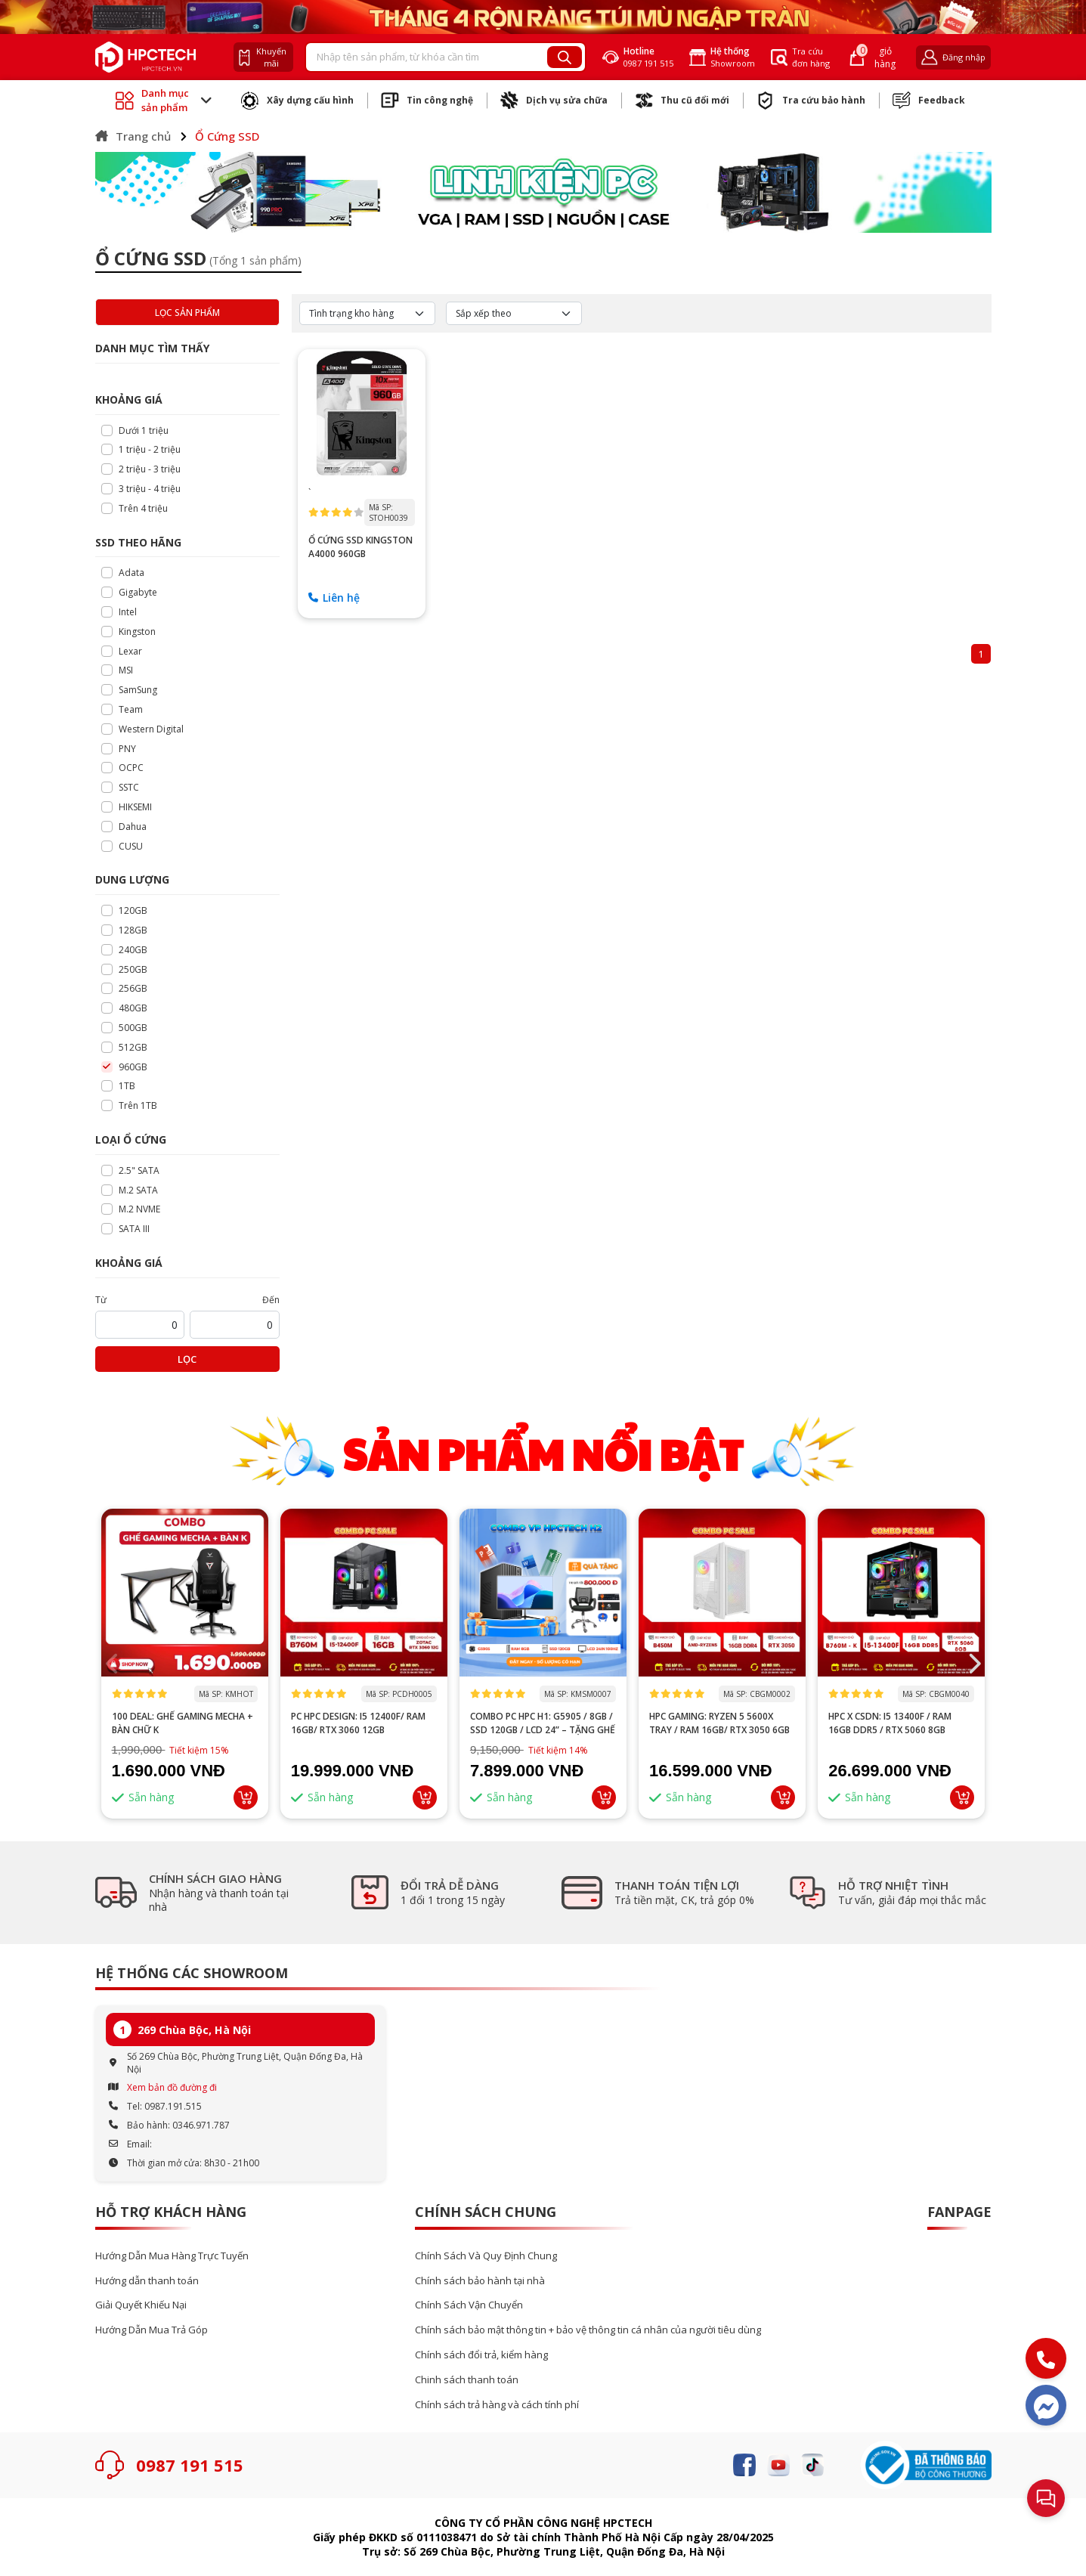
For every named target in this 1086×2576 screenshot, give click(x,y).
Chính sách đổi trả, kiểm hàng (481, 2354)
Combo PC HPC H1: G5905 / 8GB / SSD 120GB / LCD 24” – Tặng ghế (542, 1723)
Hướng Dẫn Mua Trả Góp (151, 2330)
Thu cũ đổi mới (682, 100)
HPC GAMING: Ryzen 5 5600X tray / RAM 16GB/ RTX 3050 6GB (719, 1723)
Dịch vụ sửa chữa (554, 100)
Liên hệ (334, 597)
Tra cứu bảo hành (810, 100)
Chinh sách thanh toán (466, 2379)
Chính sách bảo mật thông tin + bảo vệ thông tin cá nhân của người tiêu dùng (588, 2330)
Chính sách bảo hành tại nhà (480, 2280)
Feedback (929, 100)
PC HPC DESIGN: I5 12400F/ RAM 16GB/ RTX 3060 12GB (358, 1723)
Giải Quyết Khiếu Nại (141, 2305)
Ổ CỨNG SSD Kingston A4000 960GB (360, 547)
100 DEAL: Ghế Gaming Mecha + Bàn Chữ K (182, 1723)
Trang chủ (133, 136)
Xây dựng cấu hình (297, 100)
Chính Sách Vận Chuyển (469, 2305)
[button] (974, 1663)
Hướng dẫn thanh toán (147, 2280)
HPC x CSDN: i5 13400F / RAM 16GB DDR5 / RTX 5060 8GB (889, 1723)
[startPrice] (139, 1325)
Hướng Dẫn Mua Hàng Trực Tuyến (172, 2255)
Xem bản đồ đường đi (172, 2087)
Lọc (187, 1359)
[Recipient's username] (427, 57)
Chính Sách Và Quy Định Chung (486, 2255)
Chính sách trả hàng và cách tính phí (497, 2404)
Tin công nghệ (427, 100)
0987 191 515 (189, 2465)
